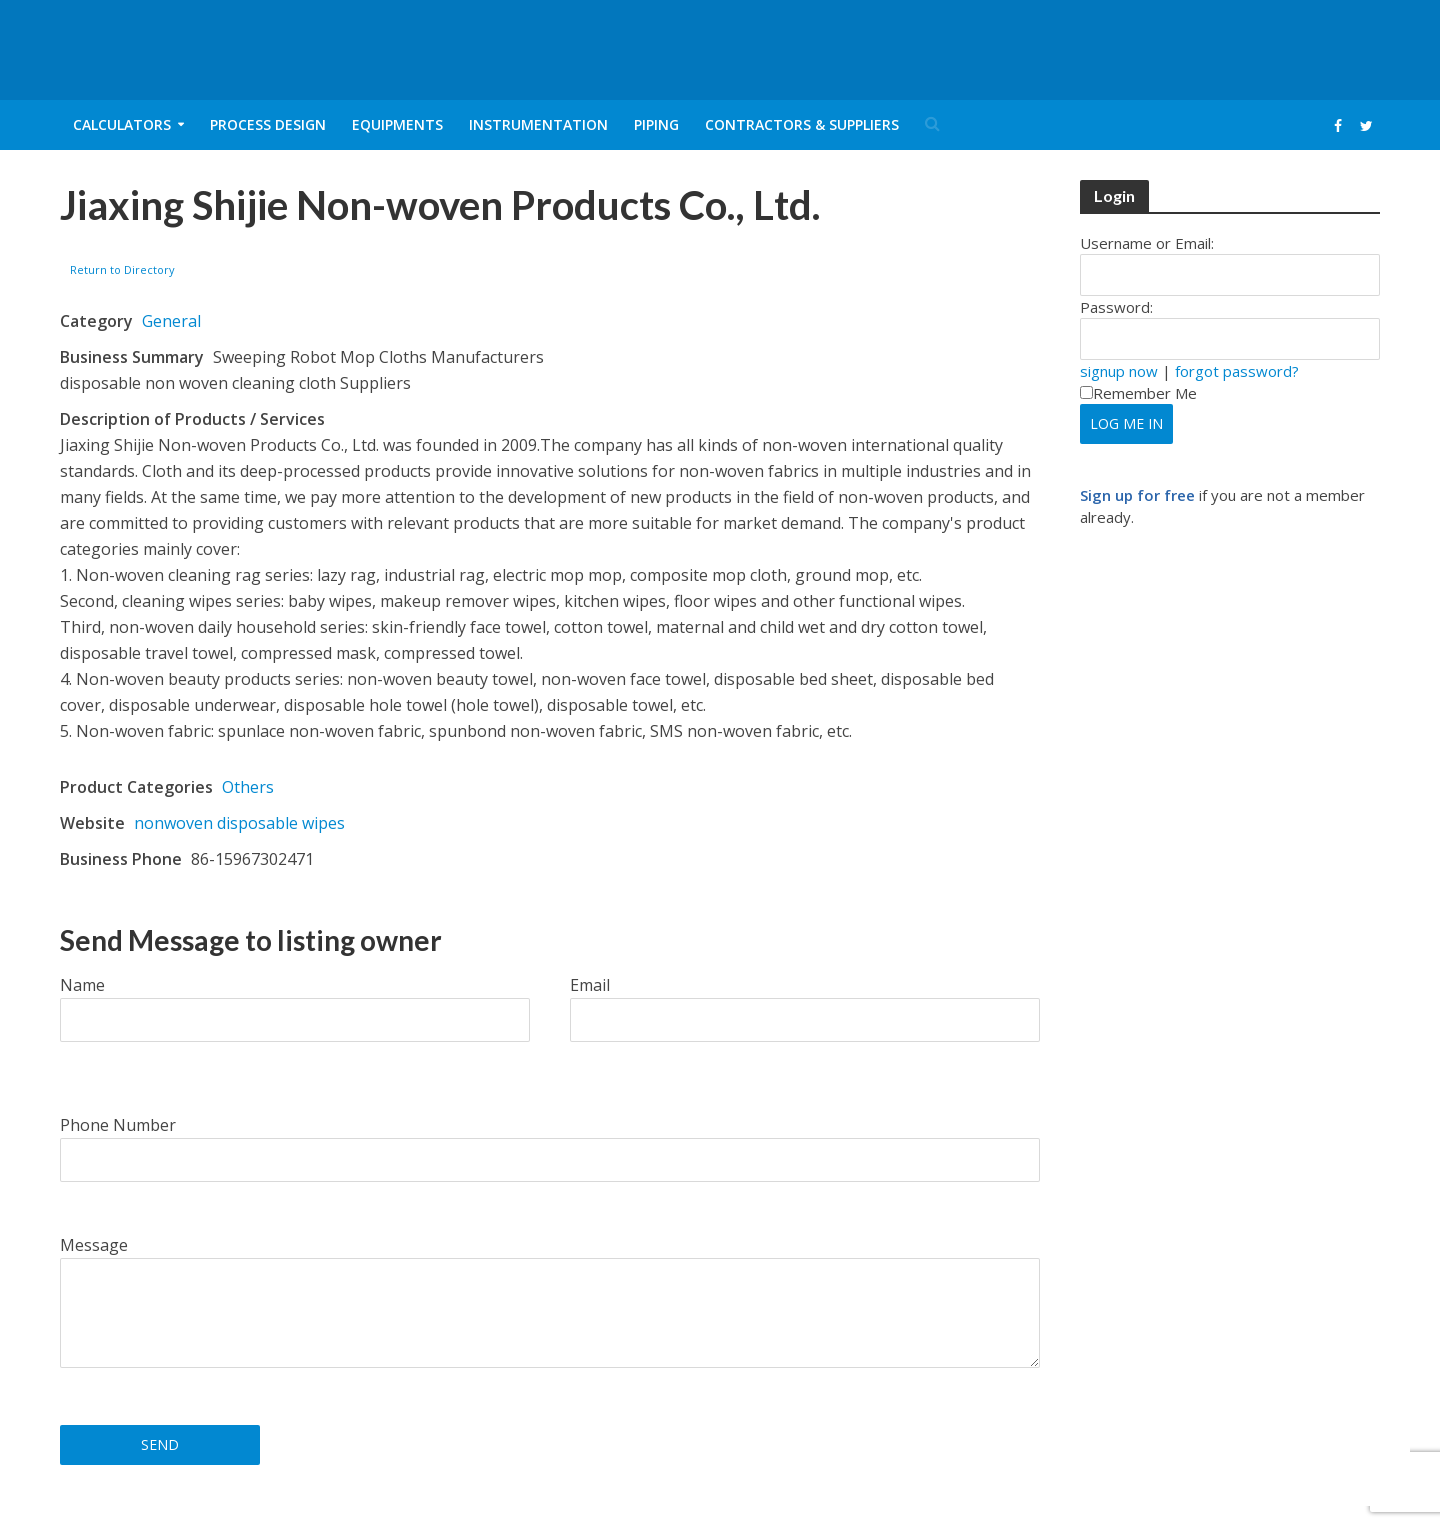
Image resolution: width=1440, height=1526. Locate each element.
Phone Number (118, 1125)
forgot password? (1237, 371)
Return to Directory (122, 269)
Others (248, 787)
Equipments (397, 124)
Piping (656, 124)
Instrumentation (538, 124)
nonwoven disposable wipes (239, 823)
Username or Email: (1147, 243)
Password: (1116, 307)
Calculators (122, 124)
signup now (1119, 371)
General (171, 321)
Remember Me (1138, 393)
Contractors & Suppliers (802, 124)
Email (590, 985)
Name (82, 985)
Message (94, 1245)
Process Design (268, 124)
